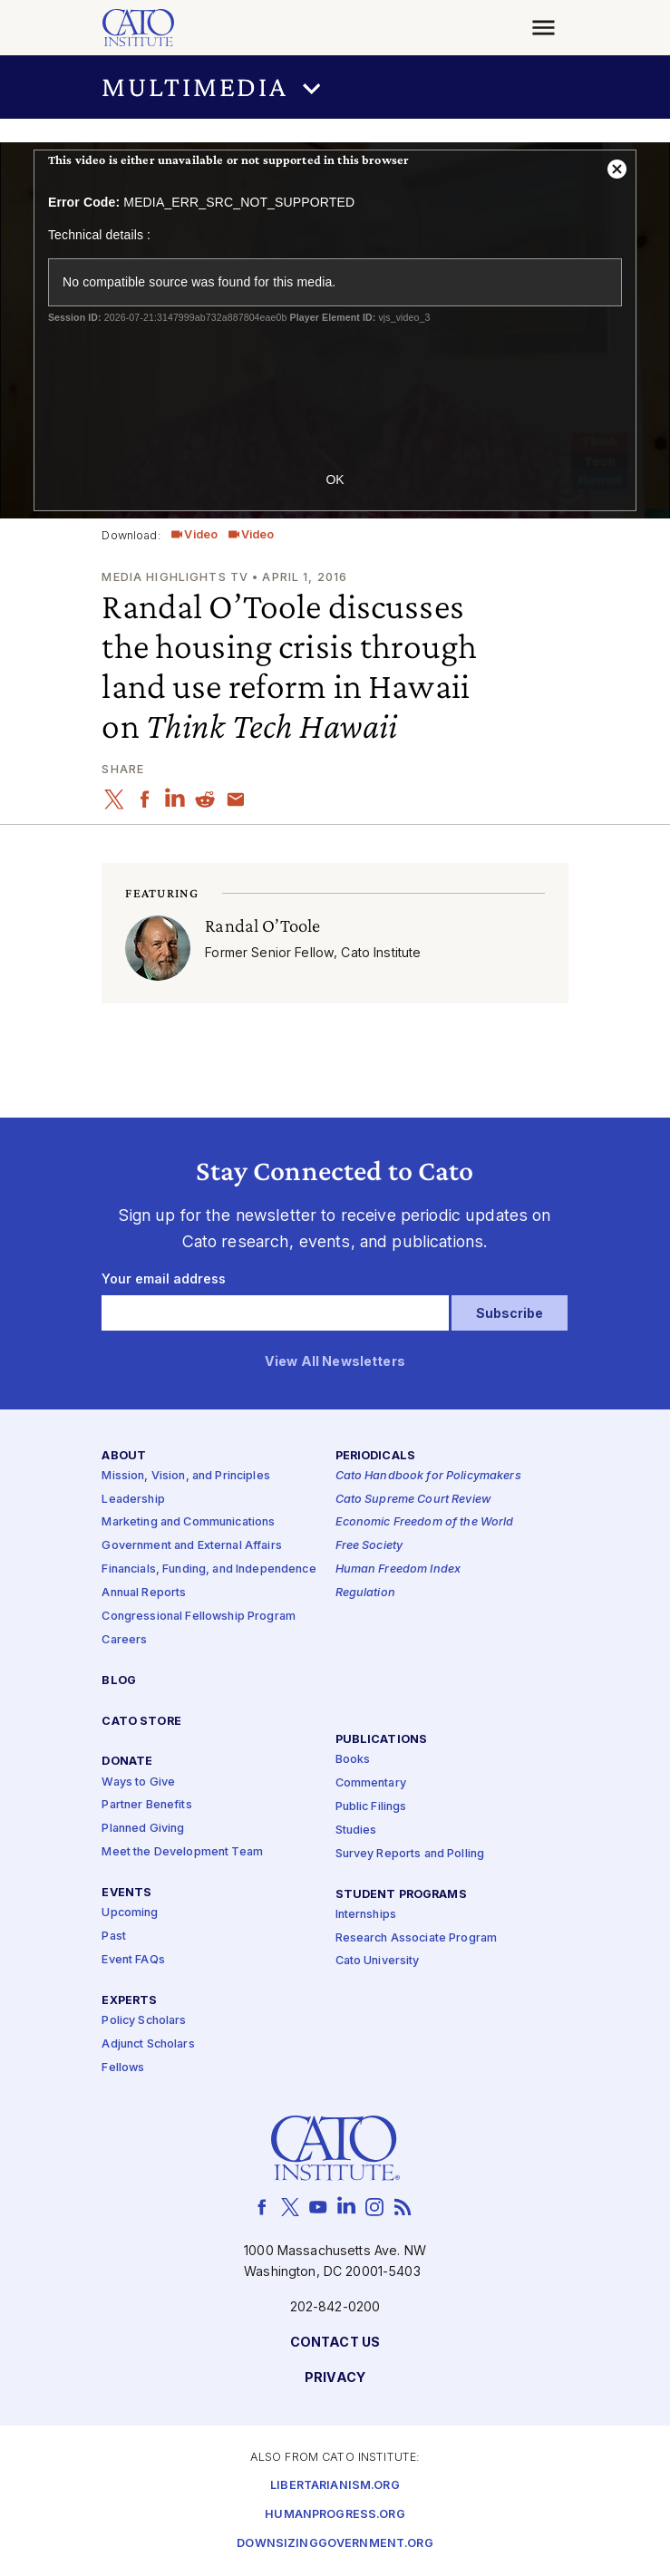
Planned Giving (143, 1829)
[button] (335, 87)
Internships (366, 1915)
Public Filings (371, 1807)
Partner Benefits (146, 1806)
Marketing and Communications (188, 1523)
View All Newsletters (335, 1362)
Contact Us (335, 2342)
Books (353, 1760)
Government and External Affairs (191, 1546)
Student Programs (401, 1895)
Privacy (335, 2378)
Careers (124, 1640)
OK (334, 479)
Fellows (123, 2068)
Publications (381, 1740)
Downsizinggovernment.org (334, 2544)
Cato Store (141, 1722)
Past (114, 1936)
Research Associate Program (416, 1938)
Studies (356, 1830)
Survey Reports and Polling (410, 1854)
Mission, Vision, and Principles (185, 1476)
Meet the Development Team (182, 1852)
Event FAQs (133, 1960)
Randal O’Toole (262, 925)
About (124, 1456)
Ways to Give (138, 1782)
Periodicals (375, 1456)
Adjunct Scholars (148, 2044)
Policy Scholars (144, 2021)
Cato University (377, 1962)
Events (126, 1893)
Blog (119, 1681)
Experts (129, 2001)
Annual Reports (144, 1593)
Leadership (133, 1500)
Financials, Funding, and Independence (209, 1569)
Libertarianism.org (335, 2486)
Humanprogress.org (334, 2515)
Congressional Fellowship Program (199, 1616)
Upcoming (130, 1913)
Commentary (370, 1783)
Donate (127, 1762)
